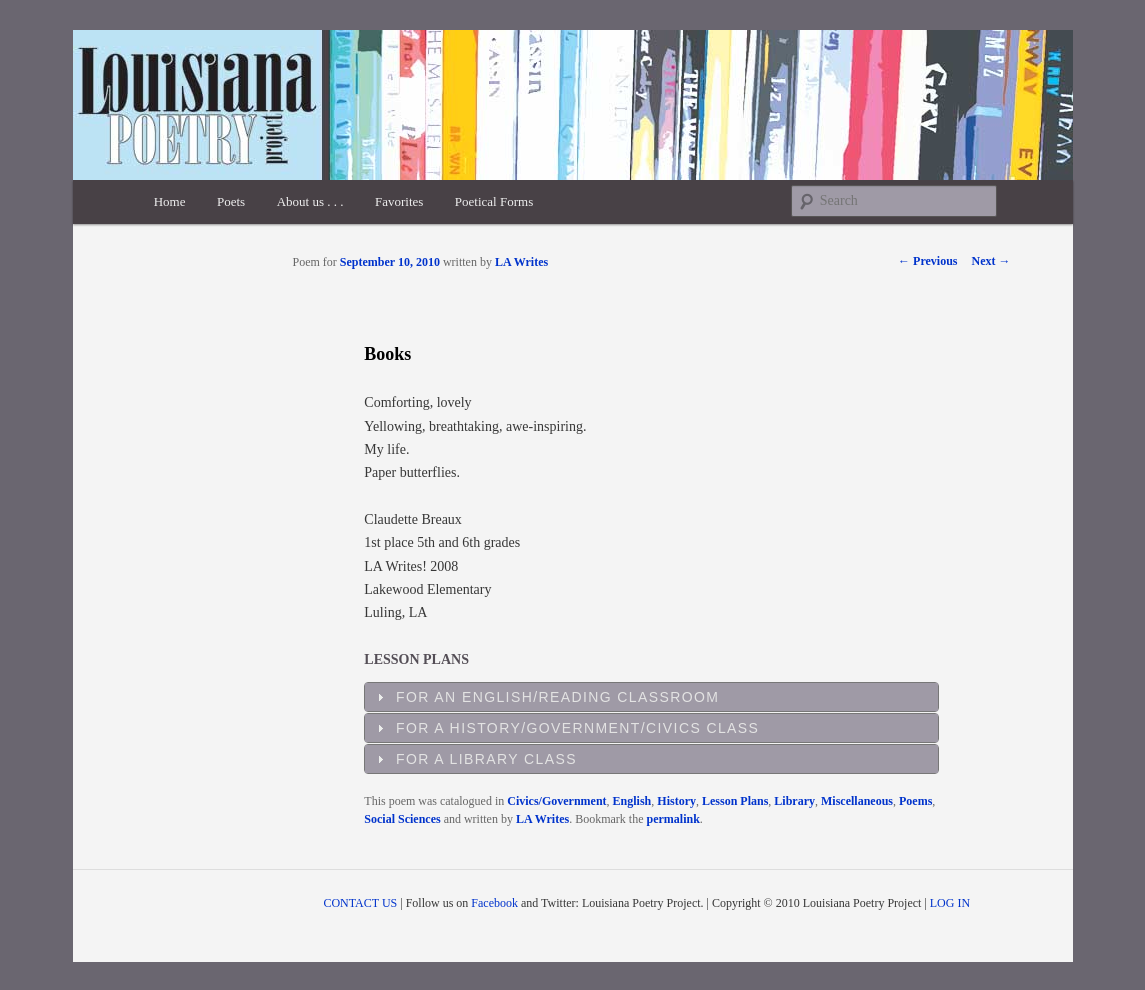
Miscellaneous (857, 801)
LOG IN (950, 903)
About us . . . (310, 201)
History (676, 801)
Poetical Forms (494, 201)
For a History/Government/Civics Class (577, 728)
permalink (673, 819)
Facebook (494, 903)
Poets (231, 201)
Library (794, 801)
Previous (927, 261)
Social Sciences (402, 819)
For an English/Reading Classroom (557, 697)
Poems (915, 801)
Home (170, 201)
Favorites (399, 201)
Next (991, 261)
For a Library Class (486, 759)
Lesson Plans (735, 801)
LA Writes (521, 262)
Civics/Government (556, 801)
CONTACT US (360, 903)
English (632, 801)
